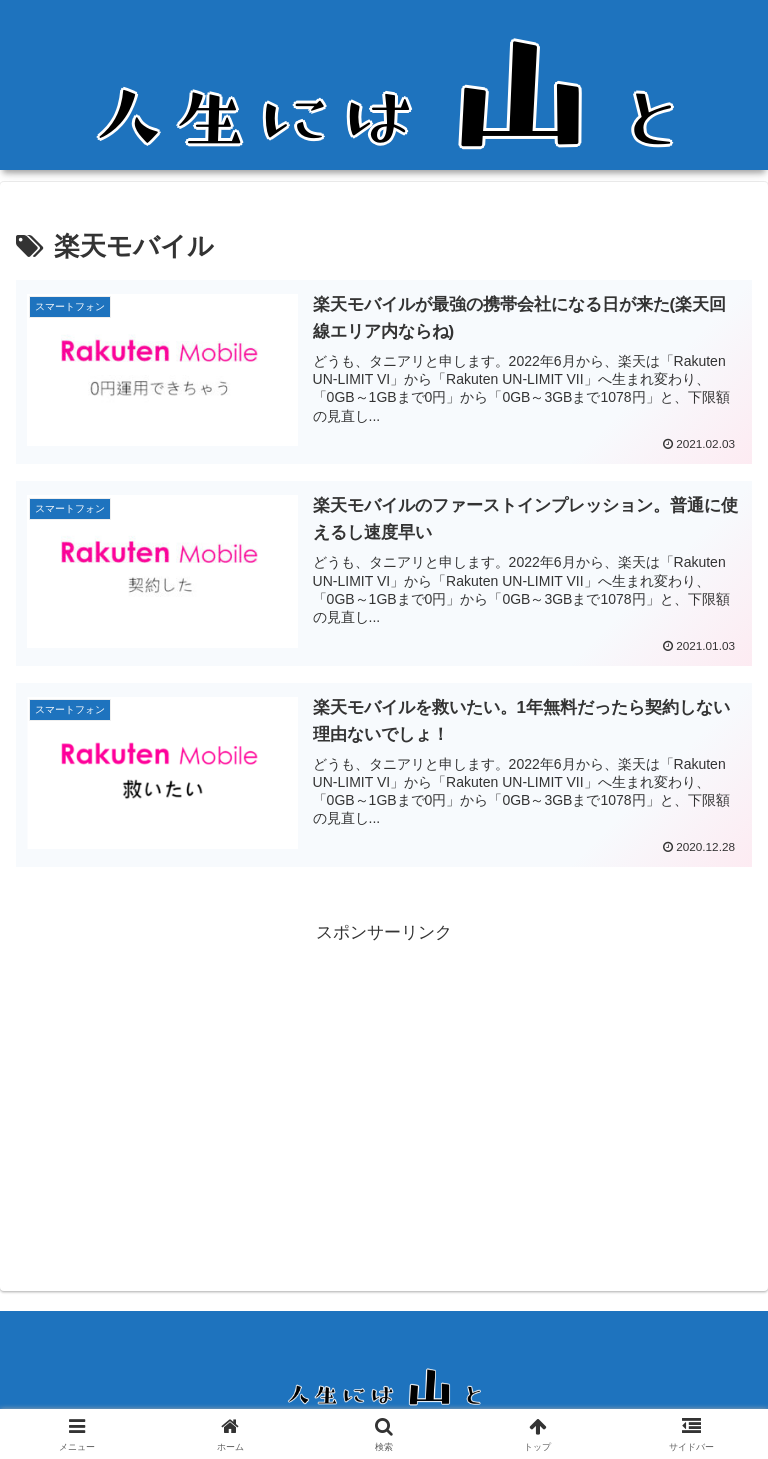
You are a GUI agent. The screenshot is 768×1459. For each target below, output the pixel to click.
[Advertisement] (384, 1089)
